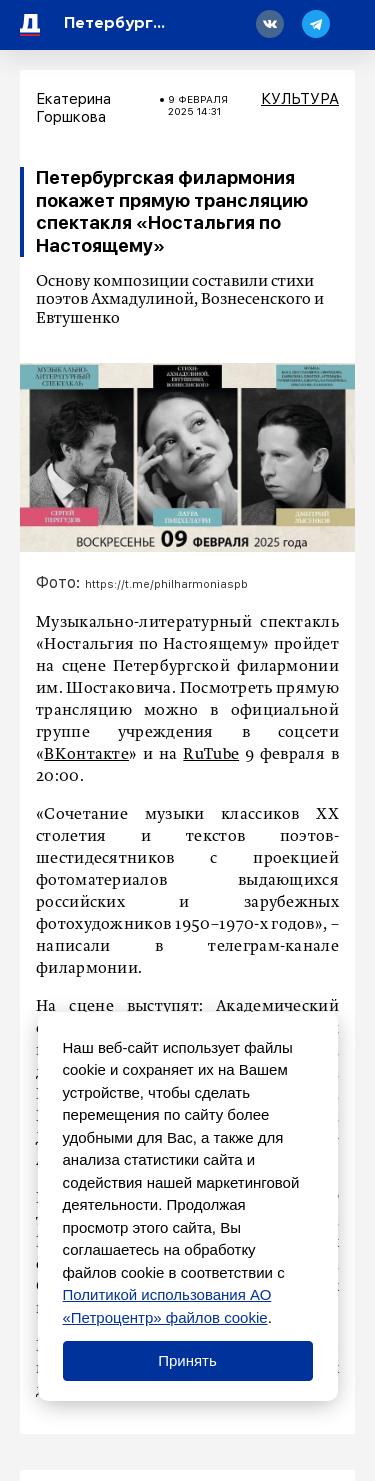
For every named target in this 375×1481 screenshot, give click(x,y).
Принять (187, 1360)
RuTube (211, 755)
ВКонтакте (86, 755)
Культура (300, 99)
